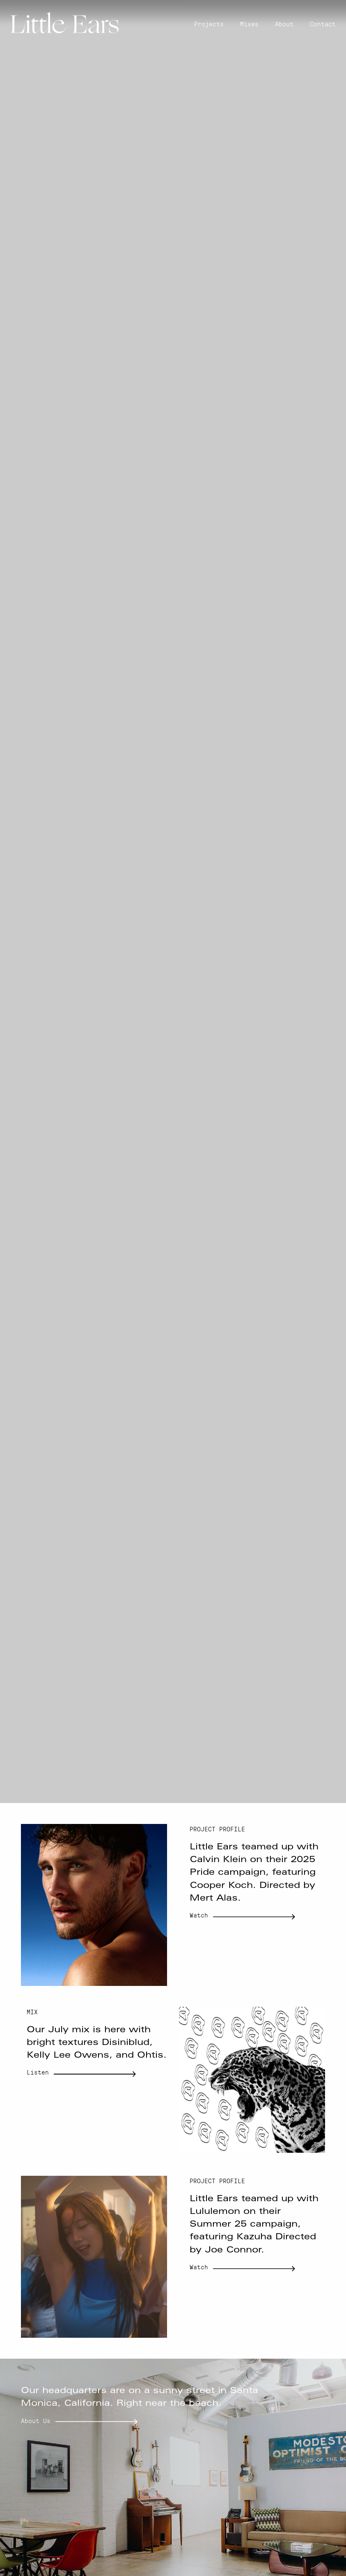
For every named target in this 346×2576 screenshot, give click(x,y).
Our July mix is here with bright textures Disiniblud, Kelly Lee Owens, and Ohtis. (97, 2043)
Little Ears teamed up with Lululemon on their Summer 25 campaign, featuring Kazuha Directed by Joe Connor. (254, 2225)
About (284, 23)
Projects (209, 23)
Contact (323, 23)
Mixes (249, 23)
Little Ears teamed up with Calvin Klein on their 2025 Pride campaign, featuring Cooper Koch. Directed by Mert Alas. (254, 1873)
